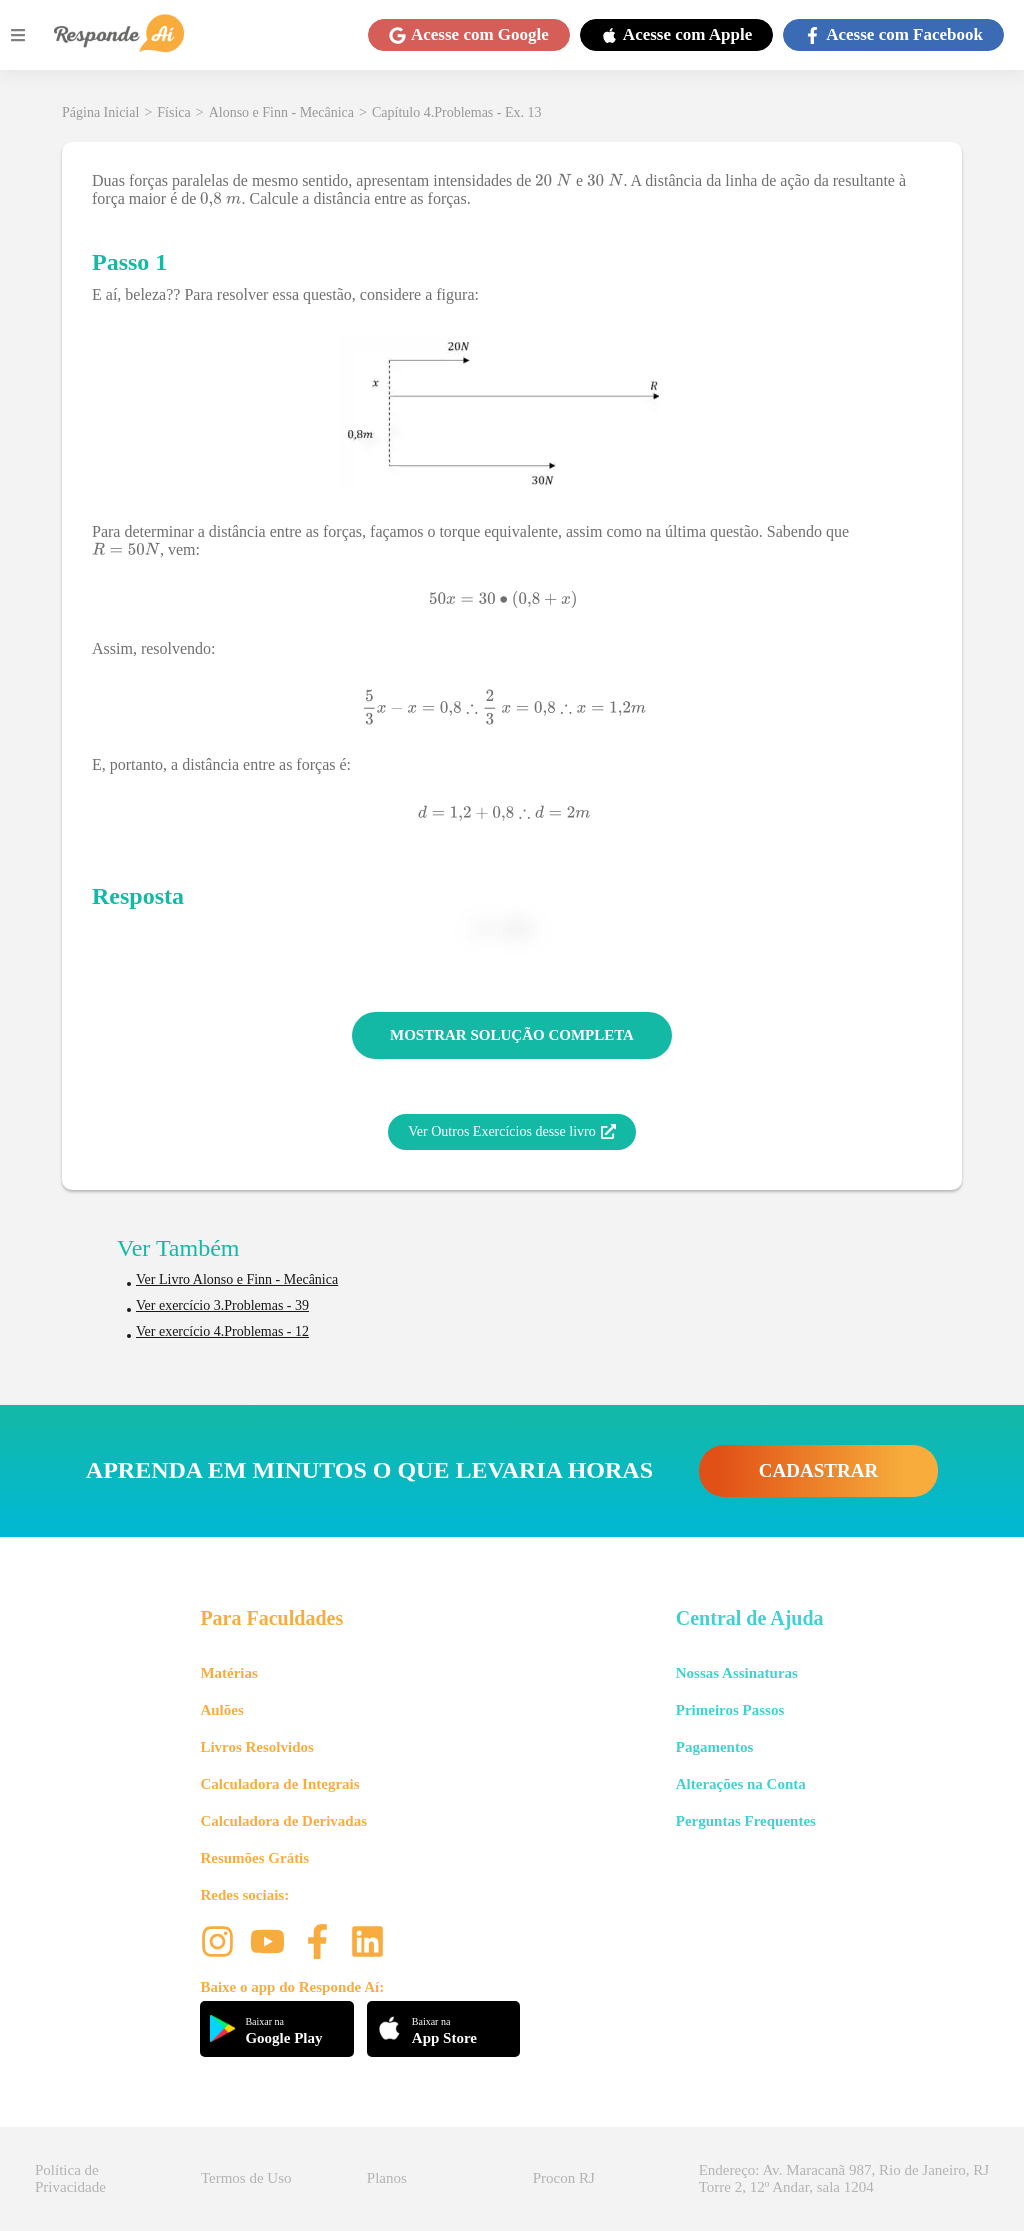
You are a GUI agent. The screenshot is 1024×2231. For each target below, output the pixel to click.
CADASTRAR (818, 1470)
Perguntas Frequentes (746, 1821)
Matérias (228, 1673)
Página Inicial (100, 112)
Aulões (221, 1710)
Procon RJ (564, 2178)
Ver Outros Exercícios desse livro (511, 1132)
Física (173, 112)
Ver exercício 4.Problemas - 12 (222, 1331)
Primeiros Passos (730, 1710)
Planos (387, 2178)
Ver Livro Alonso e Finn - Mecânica (237, 1279)
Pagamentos (715, 1747)
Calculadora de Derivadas (283, 1821)
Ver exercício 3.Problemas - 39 (222, 1305)
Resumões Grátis (254, 1858)
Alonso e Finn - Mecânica (281, 112)
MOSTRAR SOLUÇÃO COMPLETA (512, 1035)
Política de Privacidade (70, 2178)
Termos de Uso (246, 2178)
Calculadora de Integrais (279, 1784)
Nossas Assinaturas (737, 1673)
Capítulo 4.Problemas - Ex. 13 (457, 112)
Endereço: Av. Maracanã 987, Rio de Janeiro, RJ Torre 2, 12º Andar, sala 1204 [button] (844, 2178)
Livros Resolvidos (257, 1747)
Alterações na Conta (741, 1784)
